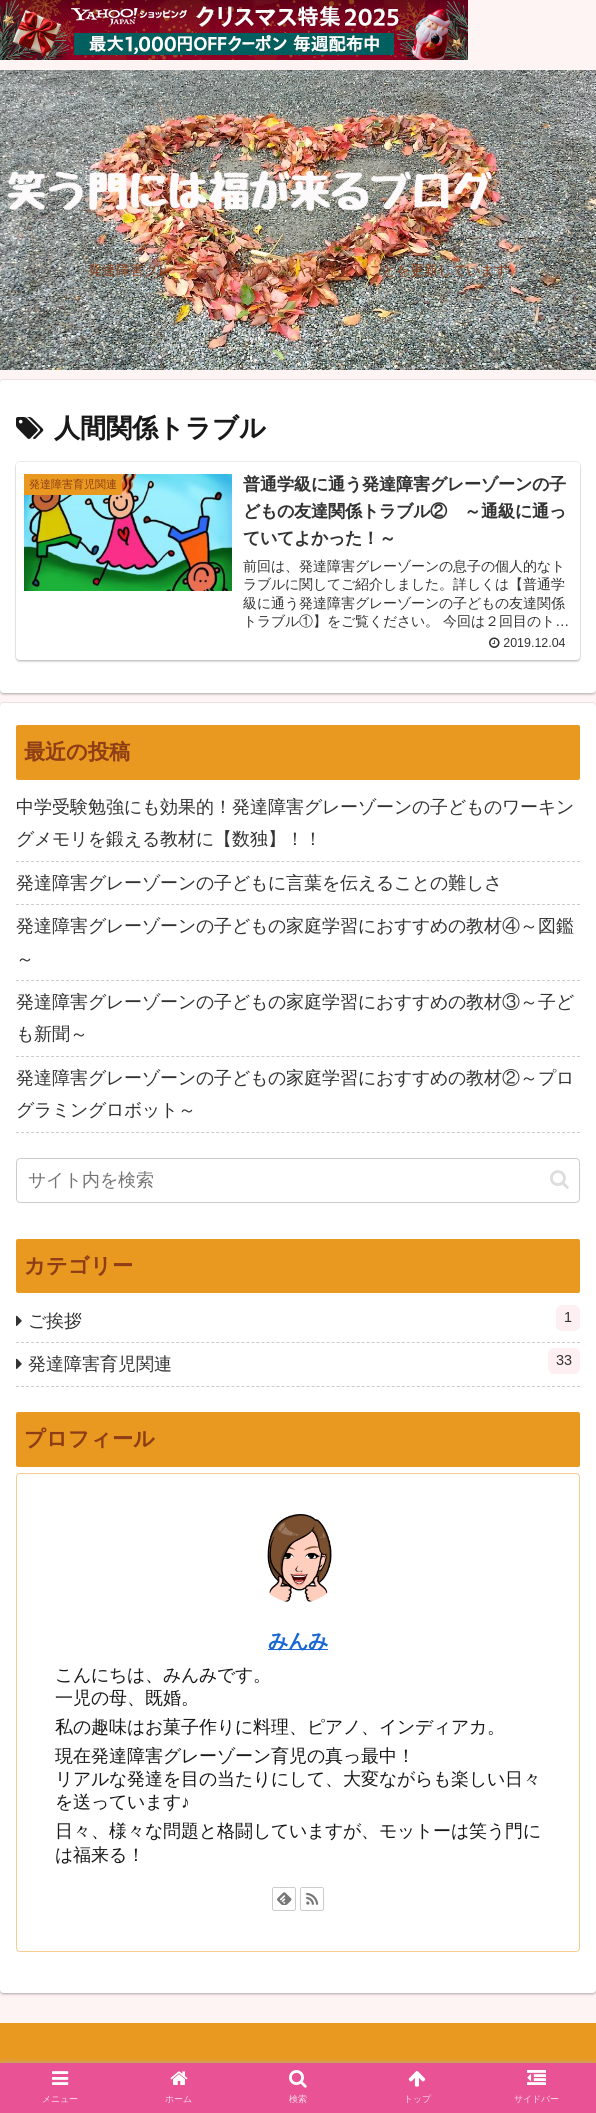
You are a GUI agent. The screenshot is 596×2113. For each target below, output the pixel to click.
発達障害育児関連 (304, 1361)
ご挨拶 (304, 1318)
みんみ (298, 1641)
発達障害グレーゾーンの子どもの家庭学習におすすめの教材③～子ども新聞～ (295, 1018)
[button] (559, 1179)
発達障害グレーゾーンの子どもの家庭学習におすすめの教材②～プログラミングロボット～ (295, 1094)
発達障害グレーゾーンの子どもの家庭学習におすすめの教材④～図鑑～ (295, 942)
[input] (298, 1180)
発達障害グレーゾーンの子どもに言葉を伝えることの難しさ (259, 883)
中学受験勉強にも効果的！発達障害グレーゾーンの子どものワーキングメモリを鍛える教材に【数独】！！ (295, 823)
